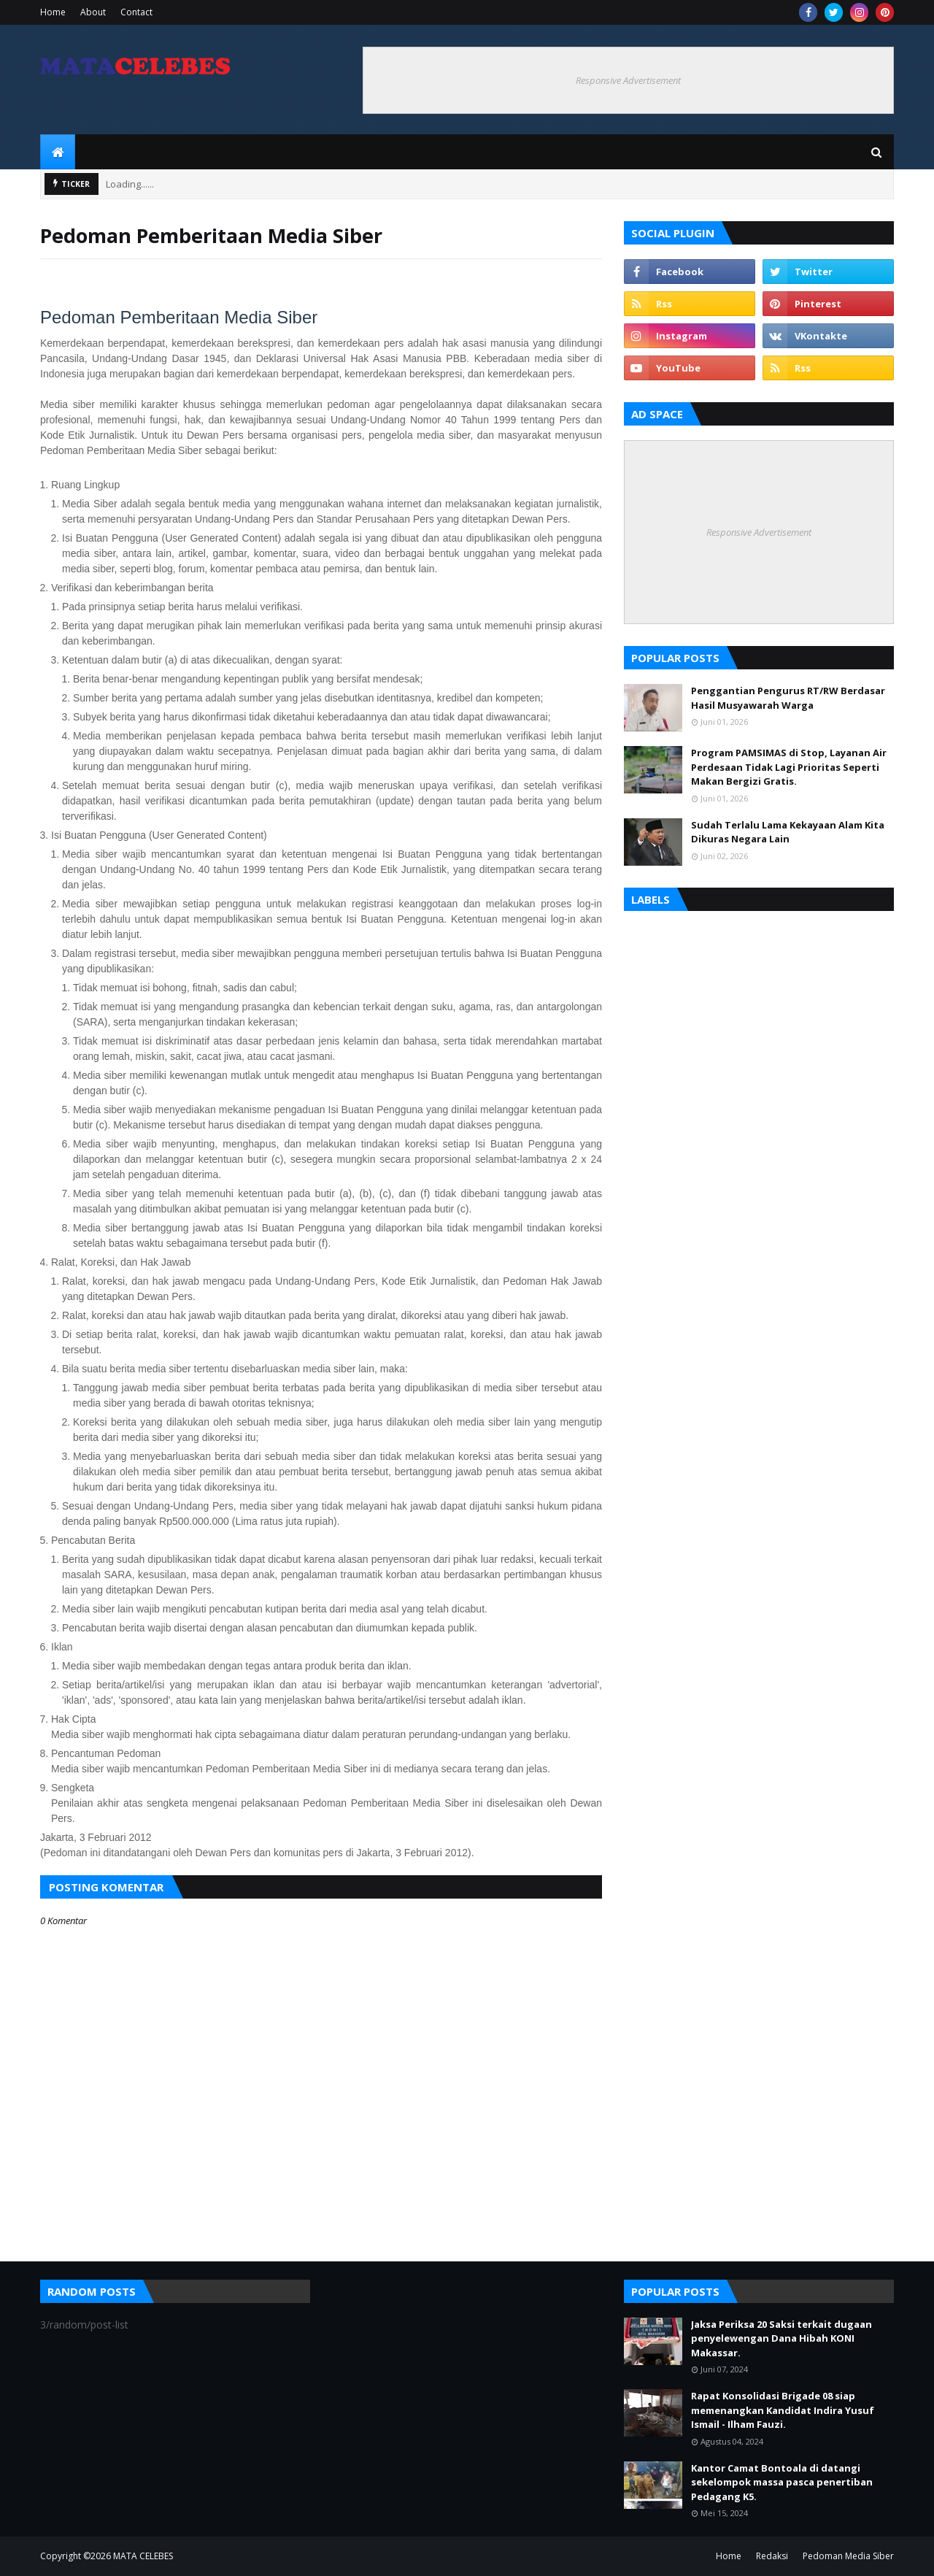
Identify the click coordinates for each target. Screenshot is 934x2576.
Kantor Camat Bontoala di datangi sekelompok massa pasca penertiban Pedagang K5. (782, 2482)
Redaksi (772, 2556)
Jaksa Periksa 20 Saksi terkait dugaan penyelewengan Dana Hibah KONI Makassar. (781, 2338)
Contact (136, 12)
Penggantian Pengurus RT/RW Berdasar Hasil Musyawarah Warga (788, 698)
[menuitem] (57, 151)
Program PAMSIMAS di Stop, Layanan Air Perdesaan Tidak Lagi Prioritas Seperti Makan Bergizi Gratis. (789, 767)
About (93, 12)
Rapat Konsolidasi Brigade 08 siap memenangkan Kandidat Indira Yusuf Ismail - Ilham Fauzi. (782, 2410)
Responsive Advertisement (628, 80)
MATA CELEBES (143, 2556)
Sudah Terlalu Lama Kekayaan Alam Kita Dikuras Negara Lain (787, 832)
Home (53, 12)
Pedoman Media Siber (848, 2556)
